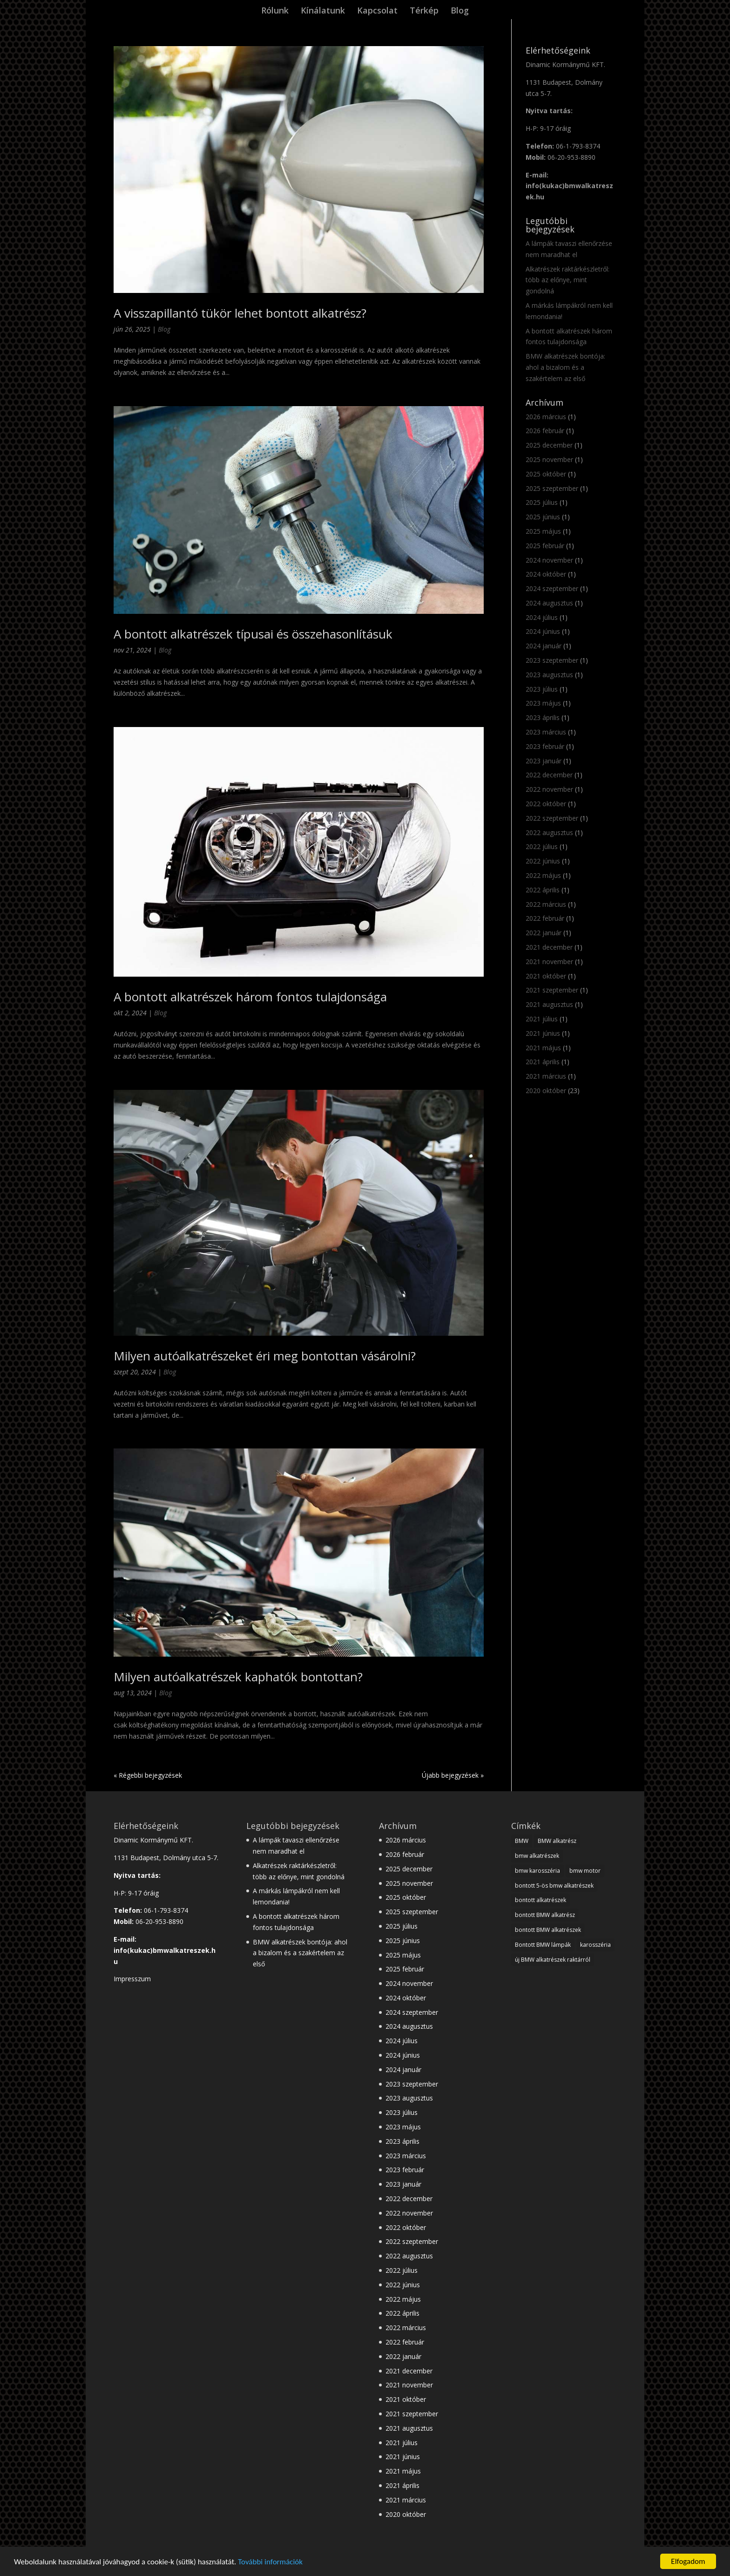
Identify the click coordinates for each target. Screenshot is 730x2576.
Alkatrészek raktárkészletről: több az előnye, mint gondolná (567, 280)
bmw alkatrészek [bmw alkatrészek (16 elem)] (537, 1856)
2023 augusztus (549, 674)
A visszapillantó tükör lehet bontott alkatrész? (240, 313)
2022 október (546, 803)
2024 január (543, 645)
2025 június (543, 516)
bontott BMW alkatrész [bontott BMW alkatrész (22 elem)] (545, 1915)
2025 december (549, 445)
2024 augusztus (549, 602)
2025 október (546, 473)
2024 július (542, 617)
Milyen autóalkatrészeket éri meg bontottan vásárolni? (265, 1355)
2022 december (549, 774)
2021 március (546, 1076)
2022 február (545, 918)
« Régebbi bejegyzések (148, 1775)
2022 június (543, 860)
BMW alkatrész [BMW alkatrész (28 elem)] (557, 1841)
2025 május (543, 531)
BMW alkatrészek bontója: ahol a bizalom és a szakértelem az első (565, 367)
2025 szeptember (552, 488)
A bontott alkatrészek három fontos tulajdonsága (250, 996)
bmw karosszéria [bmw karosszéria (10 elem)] (537, 1871)
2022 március (546, 904)
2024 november (549, 560)
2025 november (549, 459)
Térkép (424, 11)
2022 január (543, 932)
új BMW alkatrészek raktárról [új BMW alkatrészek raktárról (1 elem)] (552, 1960)
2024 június (543, 631)
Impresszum (132, 1978)
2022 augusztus (549, 832)
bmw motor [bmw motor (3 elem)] (585, 1871)
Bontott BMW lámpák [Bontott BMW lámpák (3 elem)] (543, 1945)
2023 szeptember (552, 660)
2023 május (543, 703)
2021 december (549, 947)
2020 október (546, 1090)
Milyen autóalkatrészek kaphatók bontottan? (238, 1676)
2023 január (543, 760)
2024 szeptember (552, 588)
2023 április (543, 717)
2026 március (546, 416)
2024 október (546, 574)
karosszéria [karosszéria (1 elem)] (595, 1945)
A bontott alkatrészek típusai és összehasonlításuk (253, 633)
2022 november (549, 789)
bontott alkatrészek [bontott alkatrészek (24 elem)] (540, 1900)
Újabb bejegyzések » (453, 1775)
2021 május (543, 1047)
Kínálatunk (323, 11)
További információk (270, 2562)
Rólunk (275, 11)
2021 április (543, 1061)
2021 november (549, 961)
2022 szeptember (552, 818)
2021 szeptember (552, 990)
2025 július (542, 502)
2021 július (542, 1018)
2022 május (543, 875)
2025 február (545, 545)
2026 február (545, 430)
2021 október (546, 976)
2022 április (543, 889)
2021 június (543, 1033)
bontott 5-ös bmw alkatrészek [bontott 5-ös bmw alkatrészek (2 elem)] (554, 1886)
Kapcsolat (377, 11)
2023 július (542, 689)
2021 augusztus (549, 1004)
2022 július (542, 846)
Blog (460, 11)
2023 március (546, 731)
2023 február (545, 746)
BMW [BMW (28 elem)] (521, 1841)
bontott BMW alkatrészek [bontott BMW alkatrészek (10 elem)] (548, 1930)
